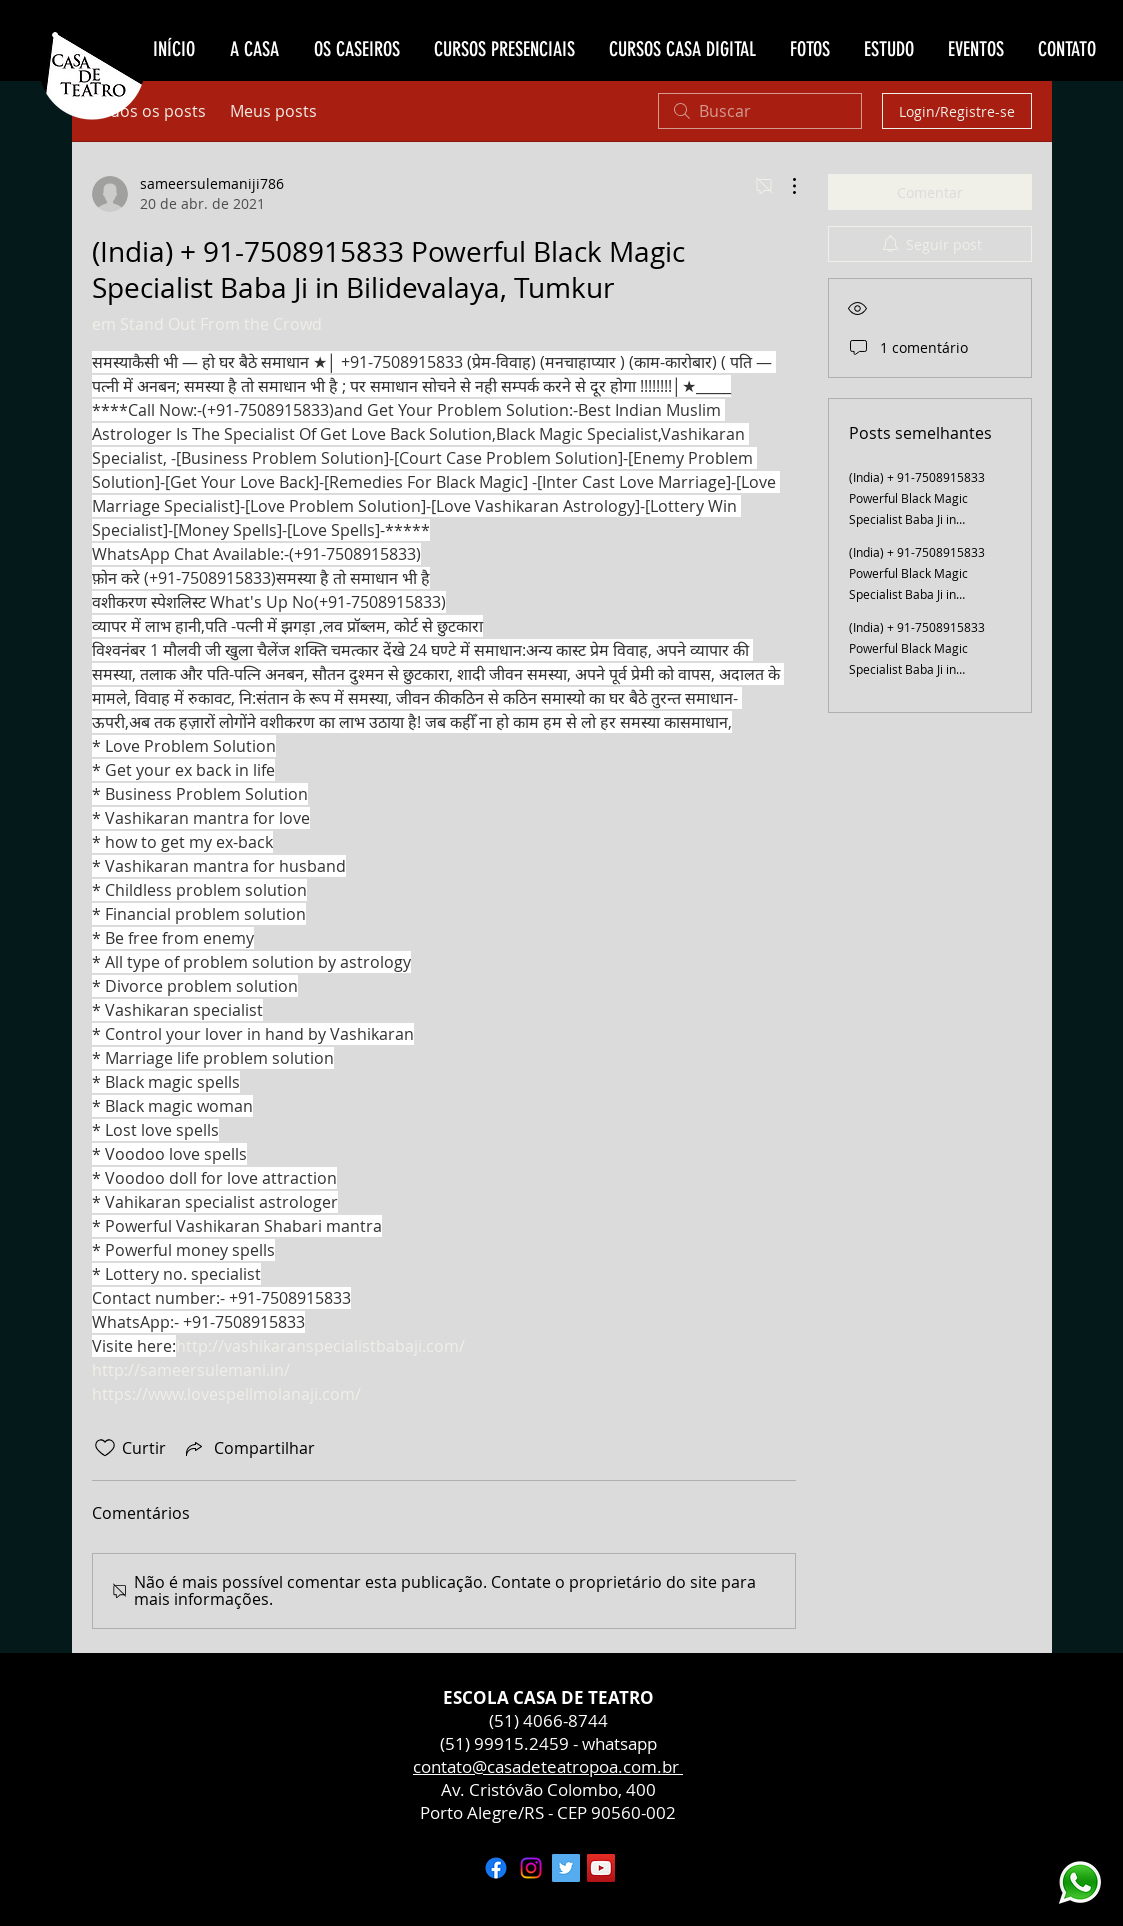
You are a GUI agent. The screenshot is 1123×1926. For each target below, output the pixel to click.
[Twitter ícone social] (566, 1868)
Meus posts (273, 111)
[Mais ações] (784, 186)
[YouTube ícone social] (601, 1868)
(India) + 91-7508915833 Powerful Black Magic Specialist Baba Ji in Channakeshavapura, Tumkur (917, 669)
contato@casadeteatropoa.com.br (548, 1766)
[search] (760, 111)
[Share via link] (248, 1448)
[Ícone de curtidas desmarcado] (105, 1448)
